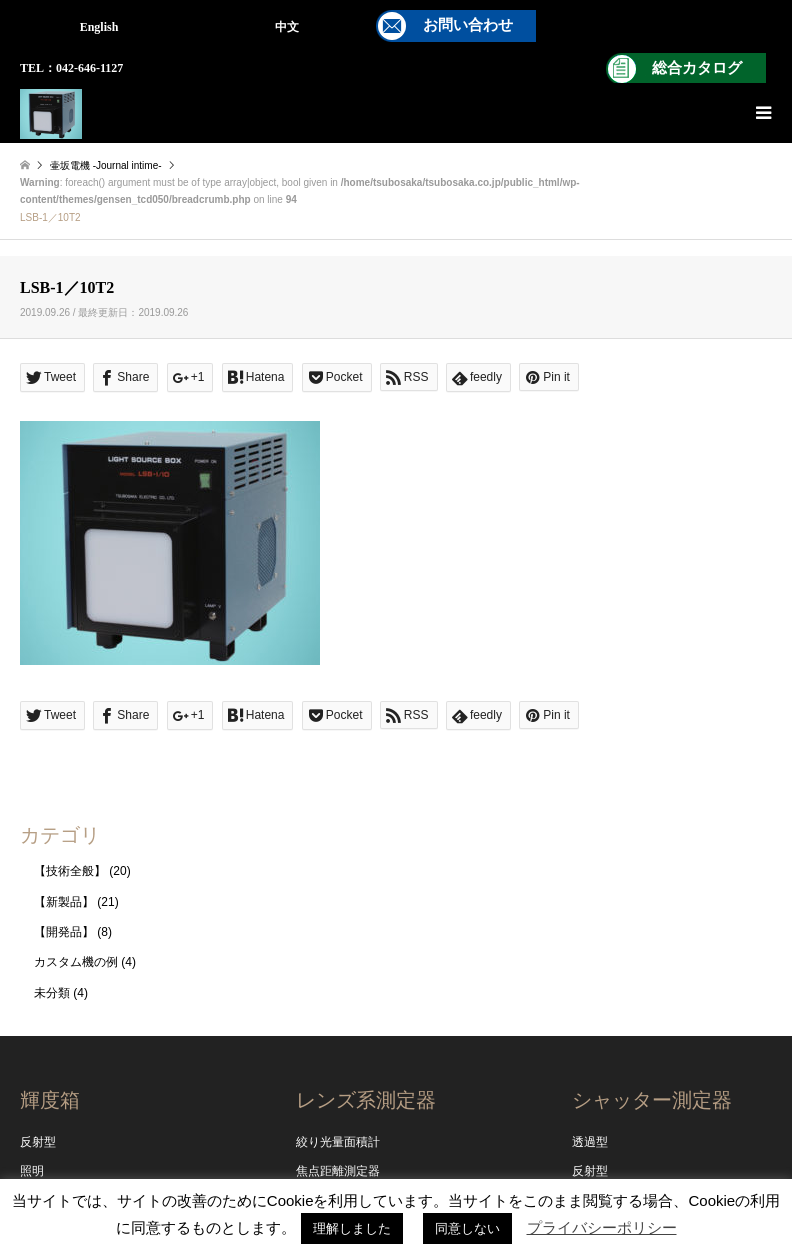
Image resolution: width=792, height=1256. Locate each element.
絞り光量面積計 (338, 1142)
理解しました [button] (352, 1228)
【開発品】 (64, 932)
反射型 (38, 1142)
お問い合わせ (468, 25)
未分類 (52, 993)
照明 (32, 1171)
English (99, 27)
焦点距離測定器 (338, 1171)
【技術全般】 (70, 871)
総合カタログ (697, 68)
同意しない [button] (467, 1228)
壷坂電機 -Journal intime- (106, 165)
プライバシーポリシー (602, 1227)
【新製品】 (64, 902)
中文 (287, 27)
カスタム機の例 (76, 962)
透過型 (590, 1142)
